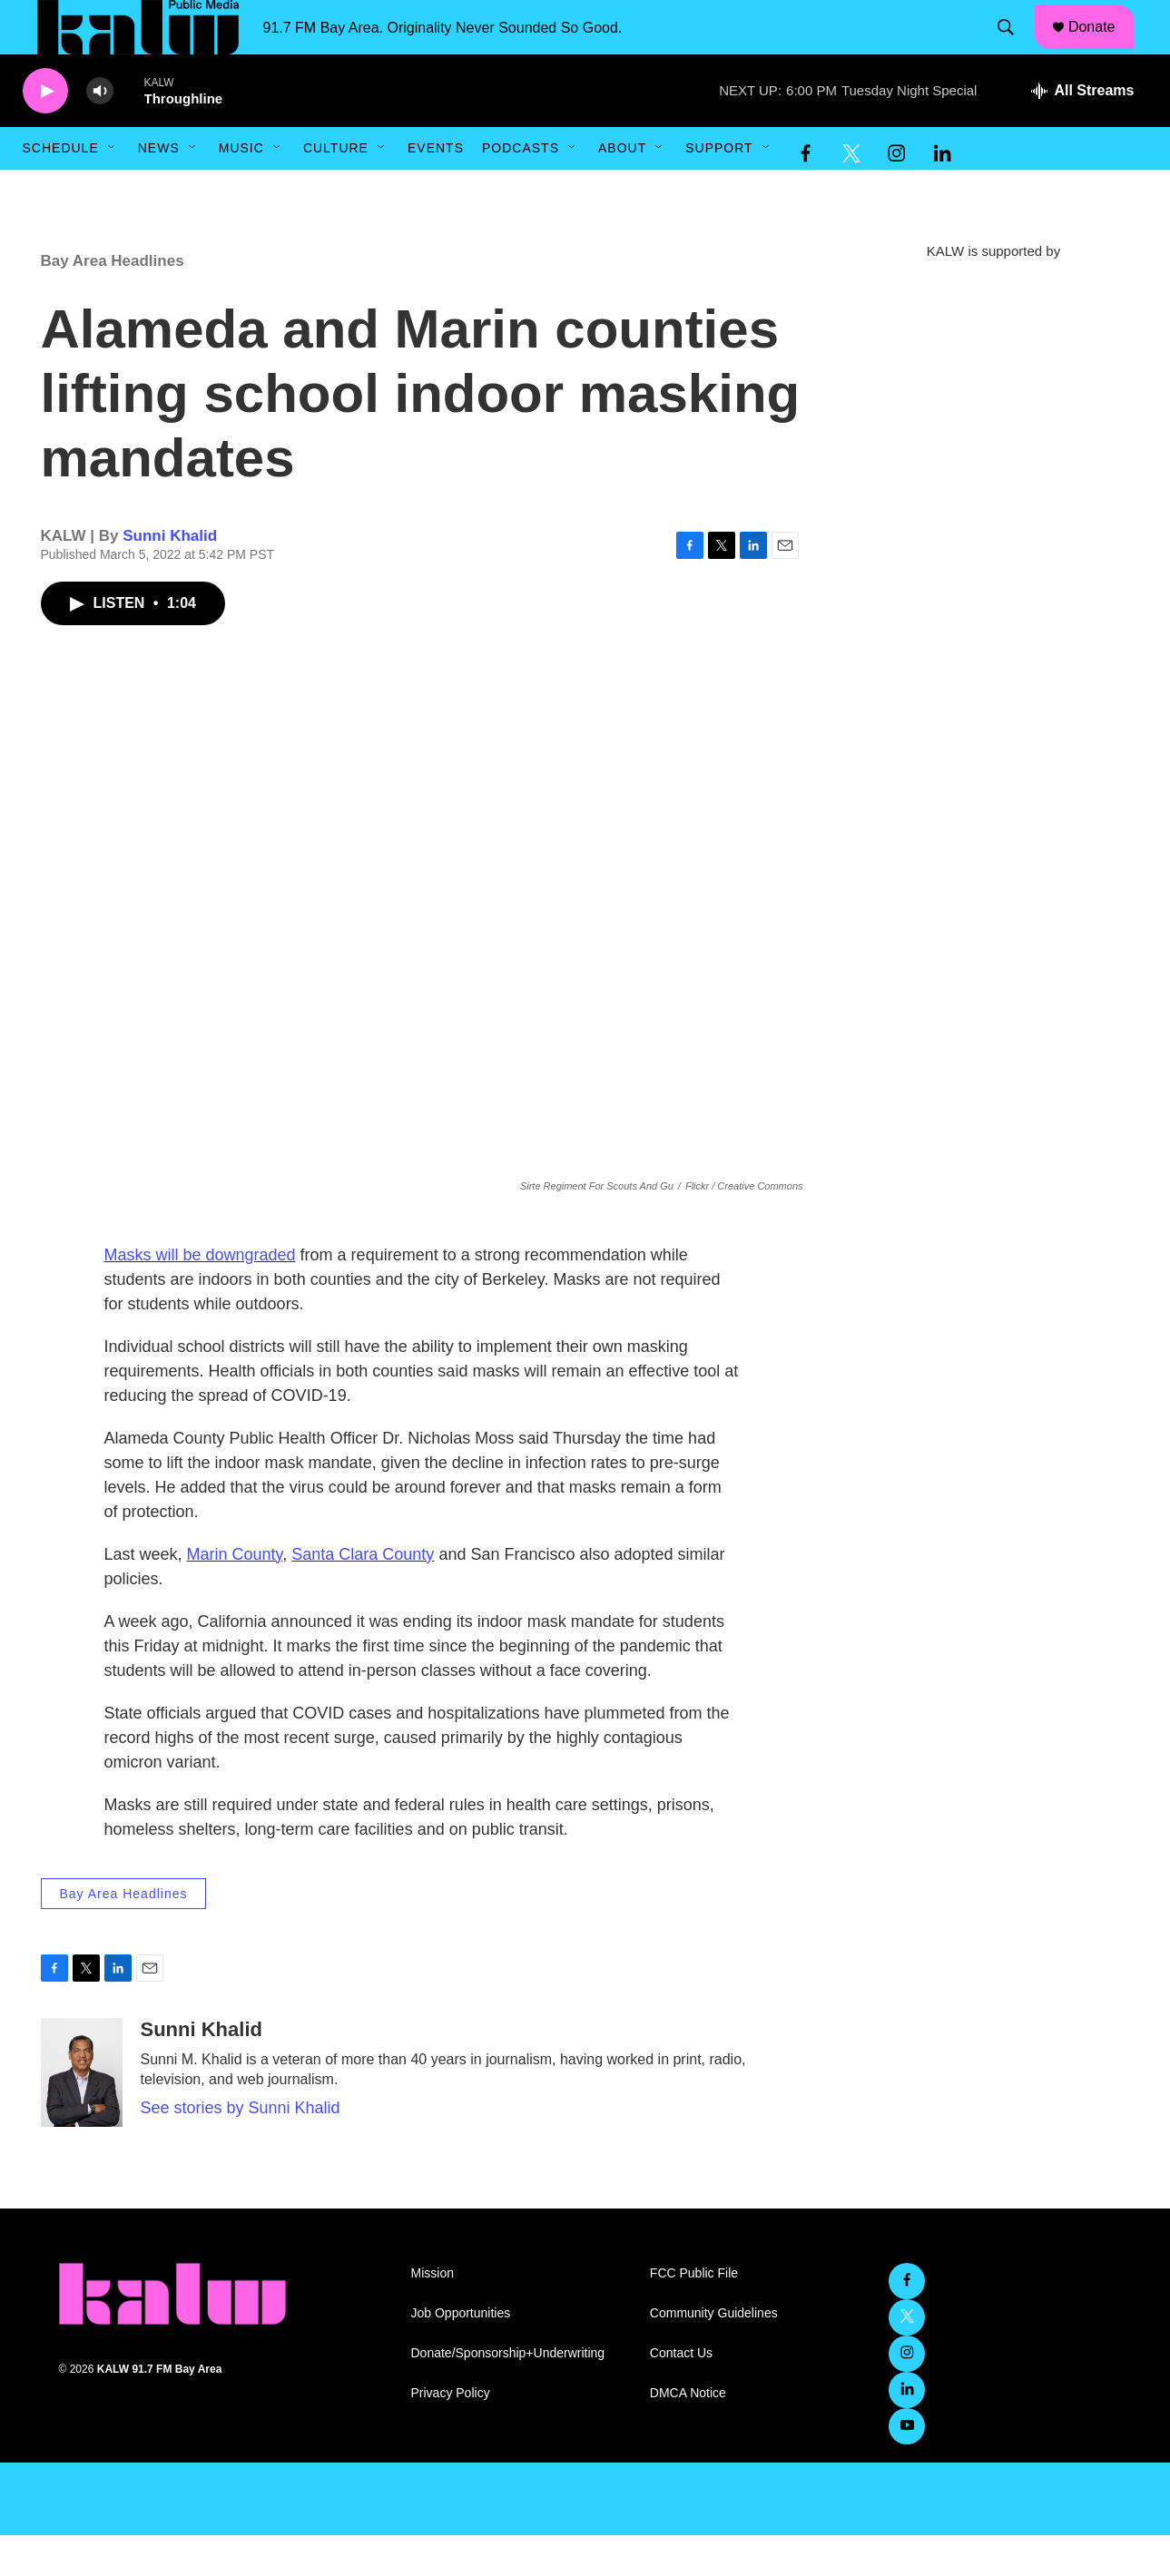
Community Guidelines (714, 2354)
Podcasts (520, 188)
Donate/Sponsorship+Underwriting (508, 2394)
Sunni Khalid (170, 576)
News (159, 188)
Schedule (61, 188)
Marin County (235, 1595)
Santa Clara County (362, 1595)
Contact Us (681, 2394)
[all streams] (1082, 131)
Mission (432, 2314)
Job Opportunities (461, 2354)
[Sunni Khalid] (82, 2113)
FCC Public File (694, 2314)
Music (241, 188)
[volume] (99, 132)
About (622, 188)
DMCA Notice (688, 2434)
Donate (1103, 47)
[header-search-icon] (1014, 48)
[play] (45, 132)
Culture (336, 188)
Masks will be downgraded (200, 1296)
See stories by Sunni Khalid (240, 2149)
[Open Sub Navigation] (112, 188)
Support (718, 188)
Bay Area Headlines (112, 301)
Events (436, 188)
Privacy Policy (450, 2434)
